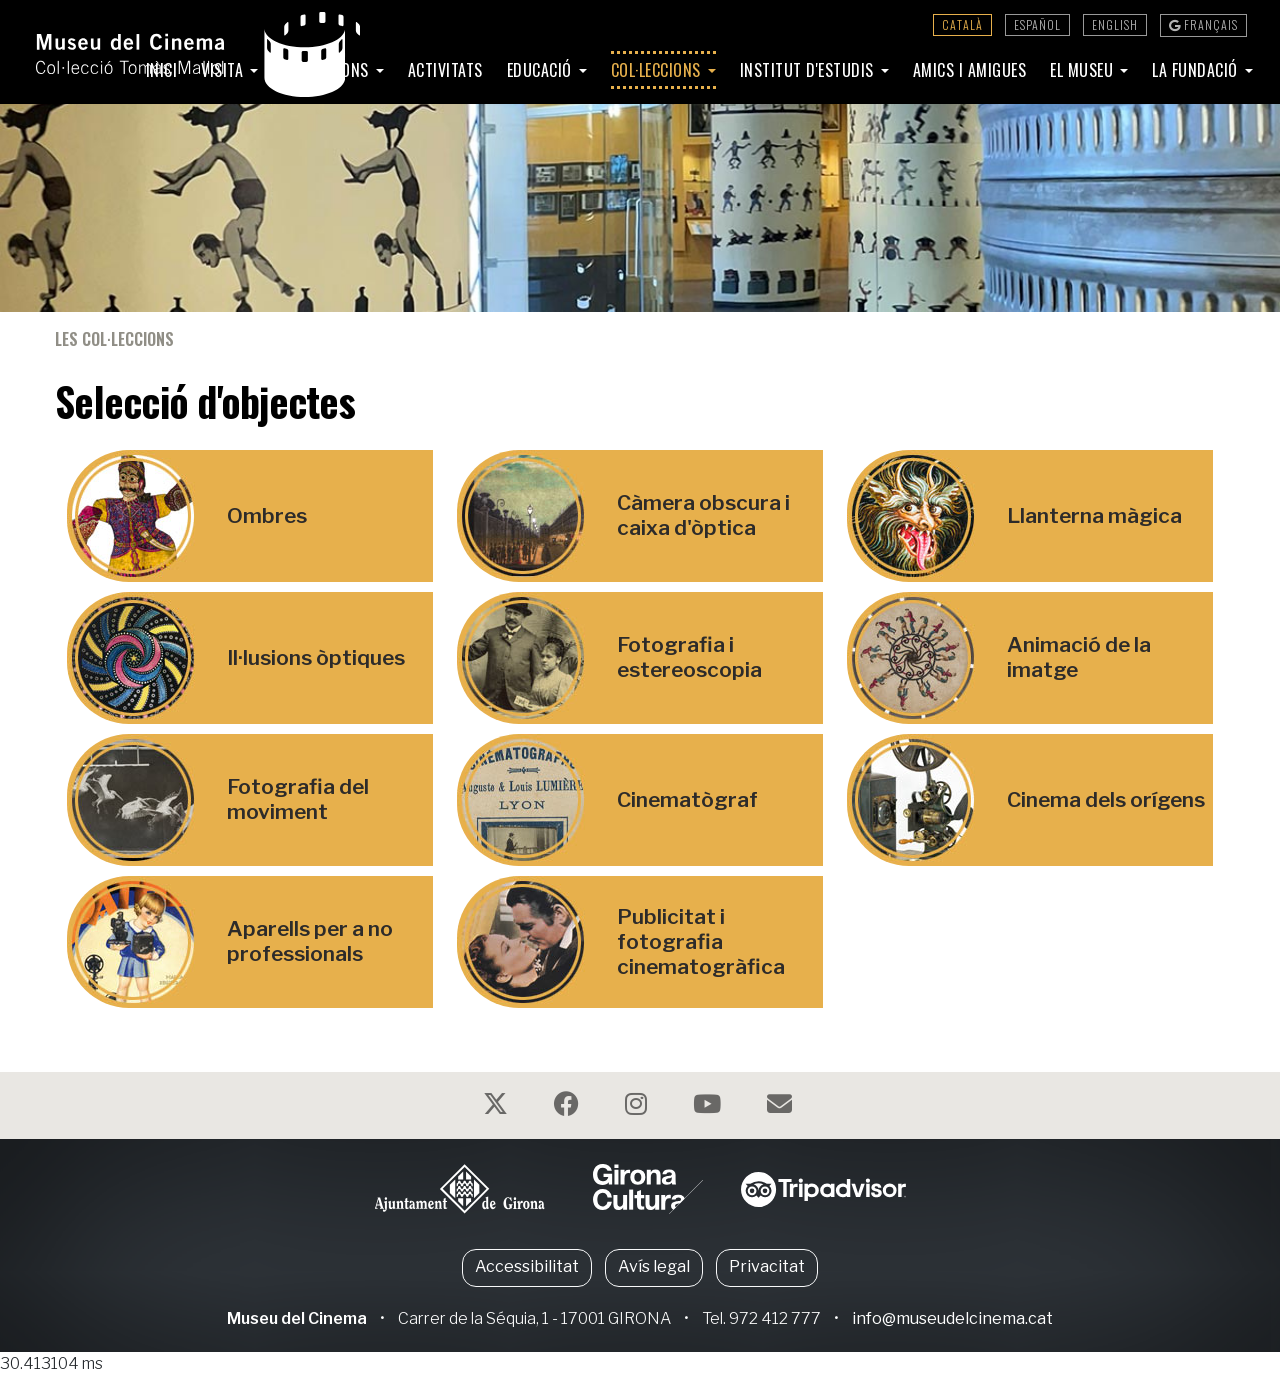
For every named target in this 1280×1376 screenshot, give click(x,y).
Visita (224, 70)
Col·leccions (658, 70)
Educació (542, 70)
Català (962, 24)
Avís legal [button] (654, 1266)
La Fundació (1197, 70)
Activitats (445, 70)
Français (1203, 24)
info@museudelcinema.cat (952, 1318)
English (1115, 24)
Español (1037, 24)
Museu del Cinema (297, 1318)
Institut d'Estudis (809, 70)
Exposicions (327, 70)
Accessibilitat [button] (527, 1266)
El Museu (1084, 70)
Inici (162, 70)
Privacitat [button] (767, 1266)
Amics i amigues (970, 70)
